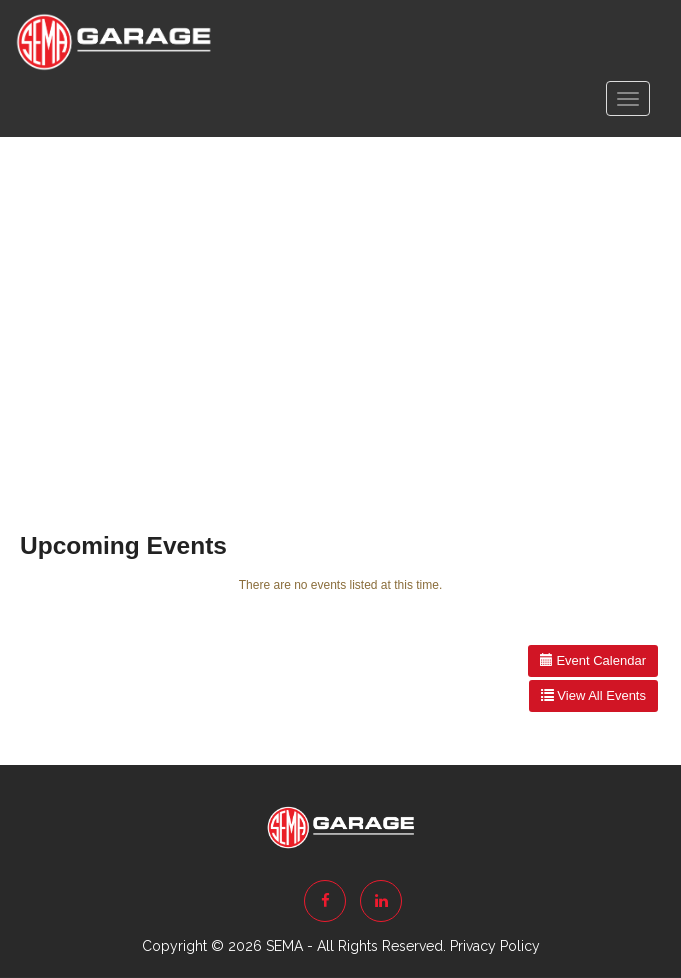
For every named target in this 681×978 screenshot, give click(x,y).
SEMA (284, 946)
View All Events (593, 695)
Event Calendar (593, 660)
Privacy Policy (495, 946)
